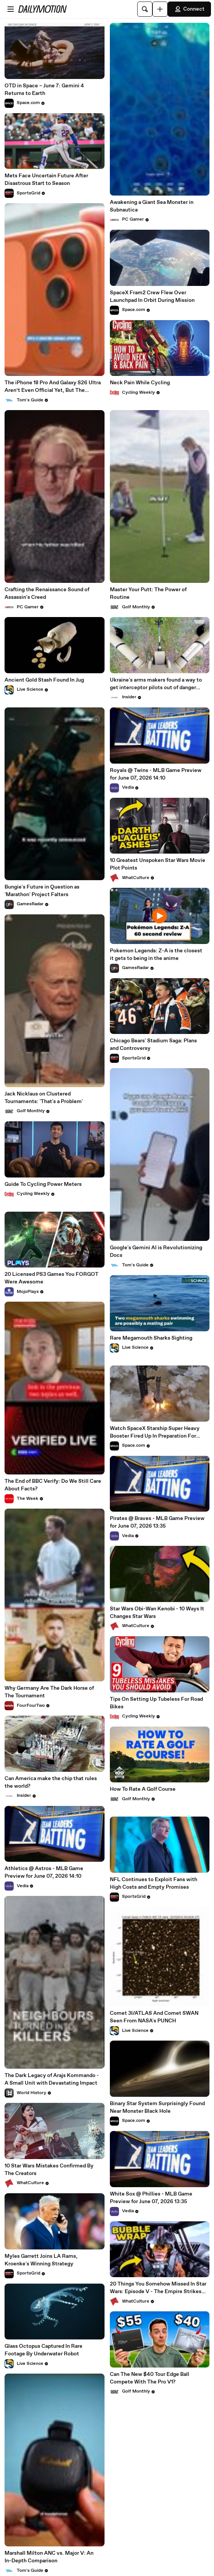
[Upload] (160, 9)
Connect (189, 9)
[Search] (144, 9)
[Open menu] (11, 9)
